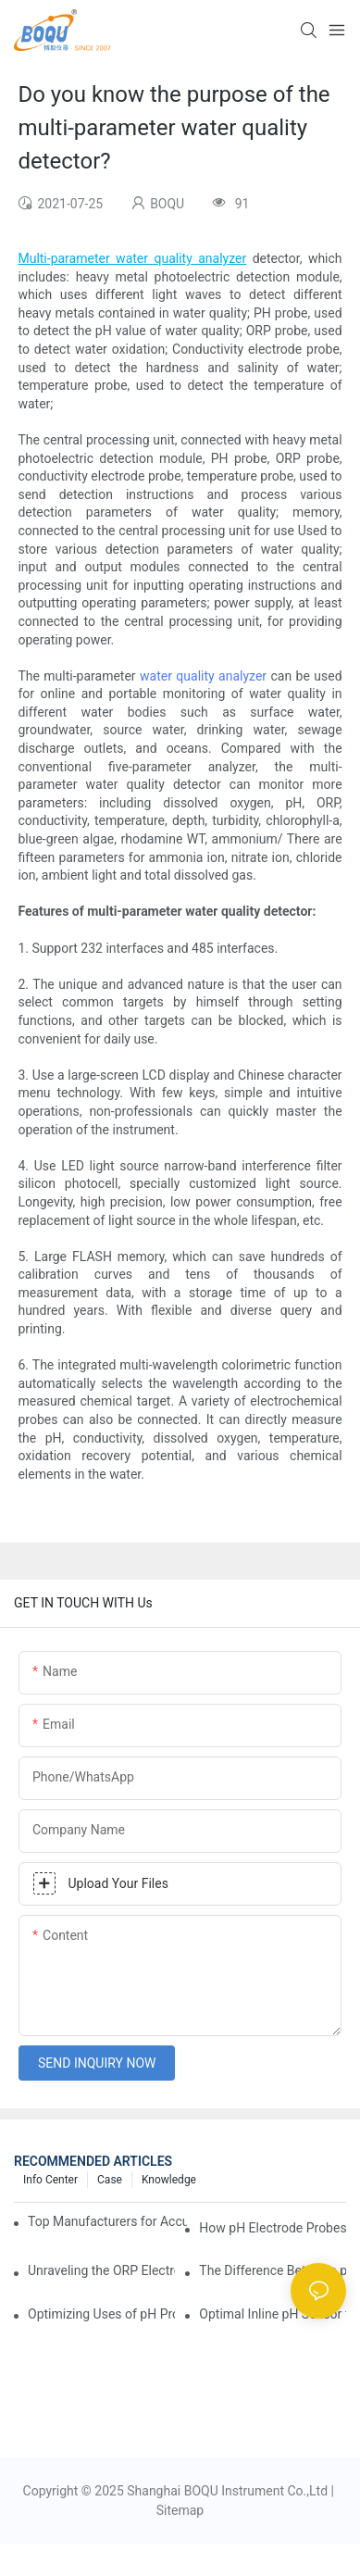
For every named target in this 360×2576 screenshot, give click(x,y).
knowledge (169, 2179)
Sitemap (180, 2510)
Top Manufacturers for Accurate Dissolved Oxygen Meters (107, 2221)
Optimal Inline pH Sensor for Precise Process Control (272, 2314)
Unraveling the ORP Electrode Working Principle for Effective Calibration (101, 2270)
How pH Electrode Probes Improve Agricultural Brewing (272, 2227)
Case (109, 2179)
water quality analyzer (203, 676)
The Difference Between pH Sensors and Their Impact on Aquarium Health (272, 2270)
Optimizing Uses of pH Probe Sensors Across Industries (101, 2314)
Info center (50, 2179)
